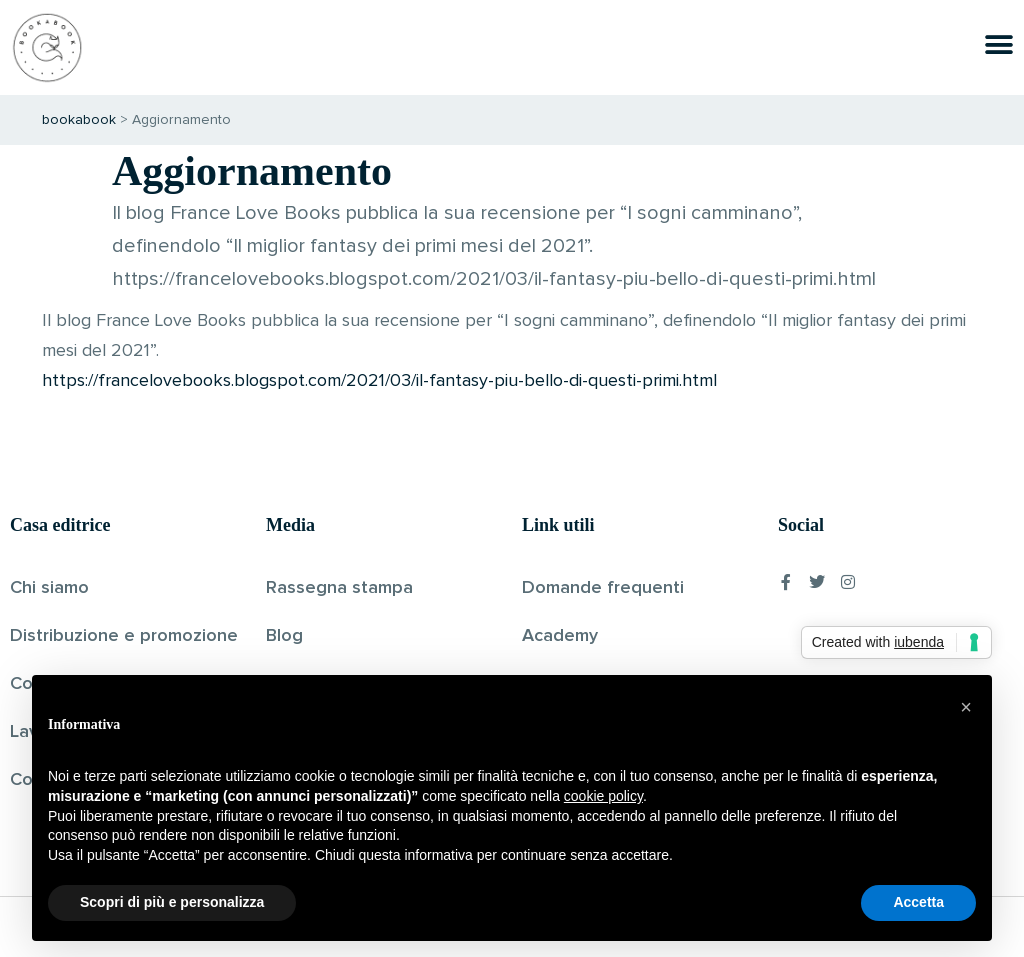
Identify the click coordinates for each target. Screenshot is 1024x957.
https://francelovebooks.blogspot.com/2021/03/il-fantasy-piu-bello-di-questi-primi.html (379, 381)
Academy (560, 636)
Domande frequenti (603, 588)
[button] (966, 707)
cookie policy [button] (603, 796)
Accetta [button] (918, 902)
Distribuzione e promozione (124, 636)
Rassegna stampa (339, 588)
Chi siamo (49, 588)
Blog (284, 636)
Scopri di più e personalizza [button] (172, 902)
